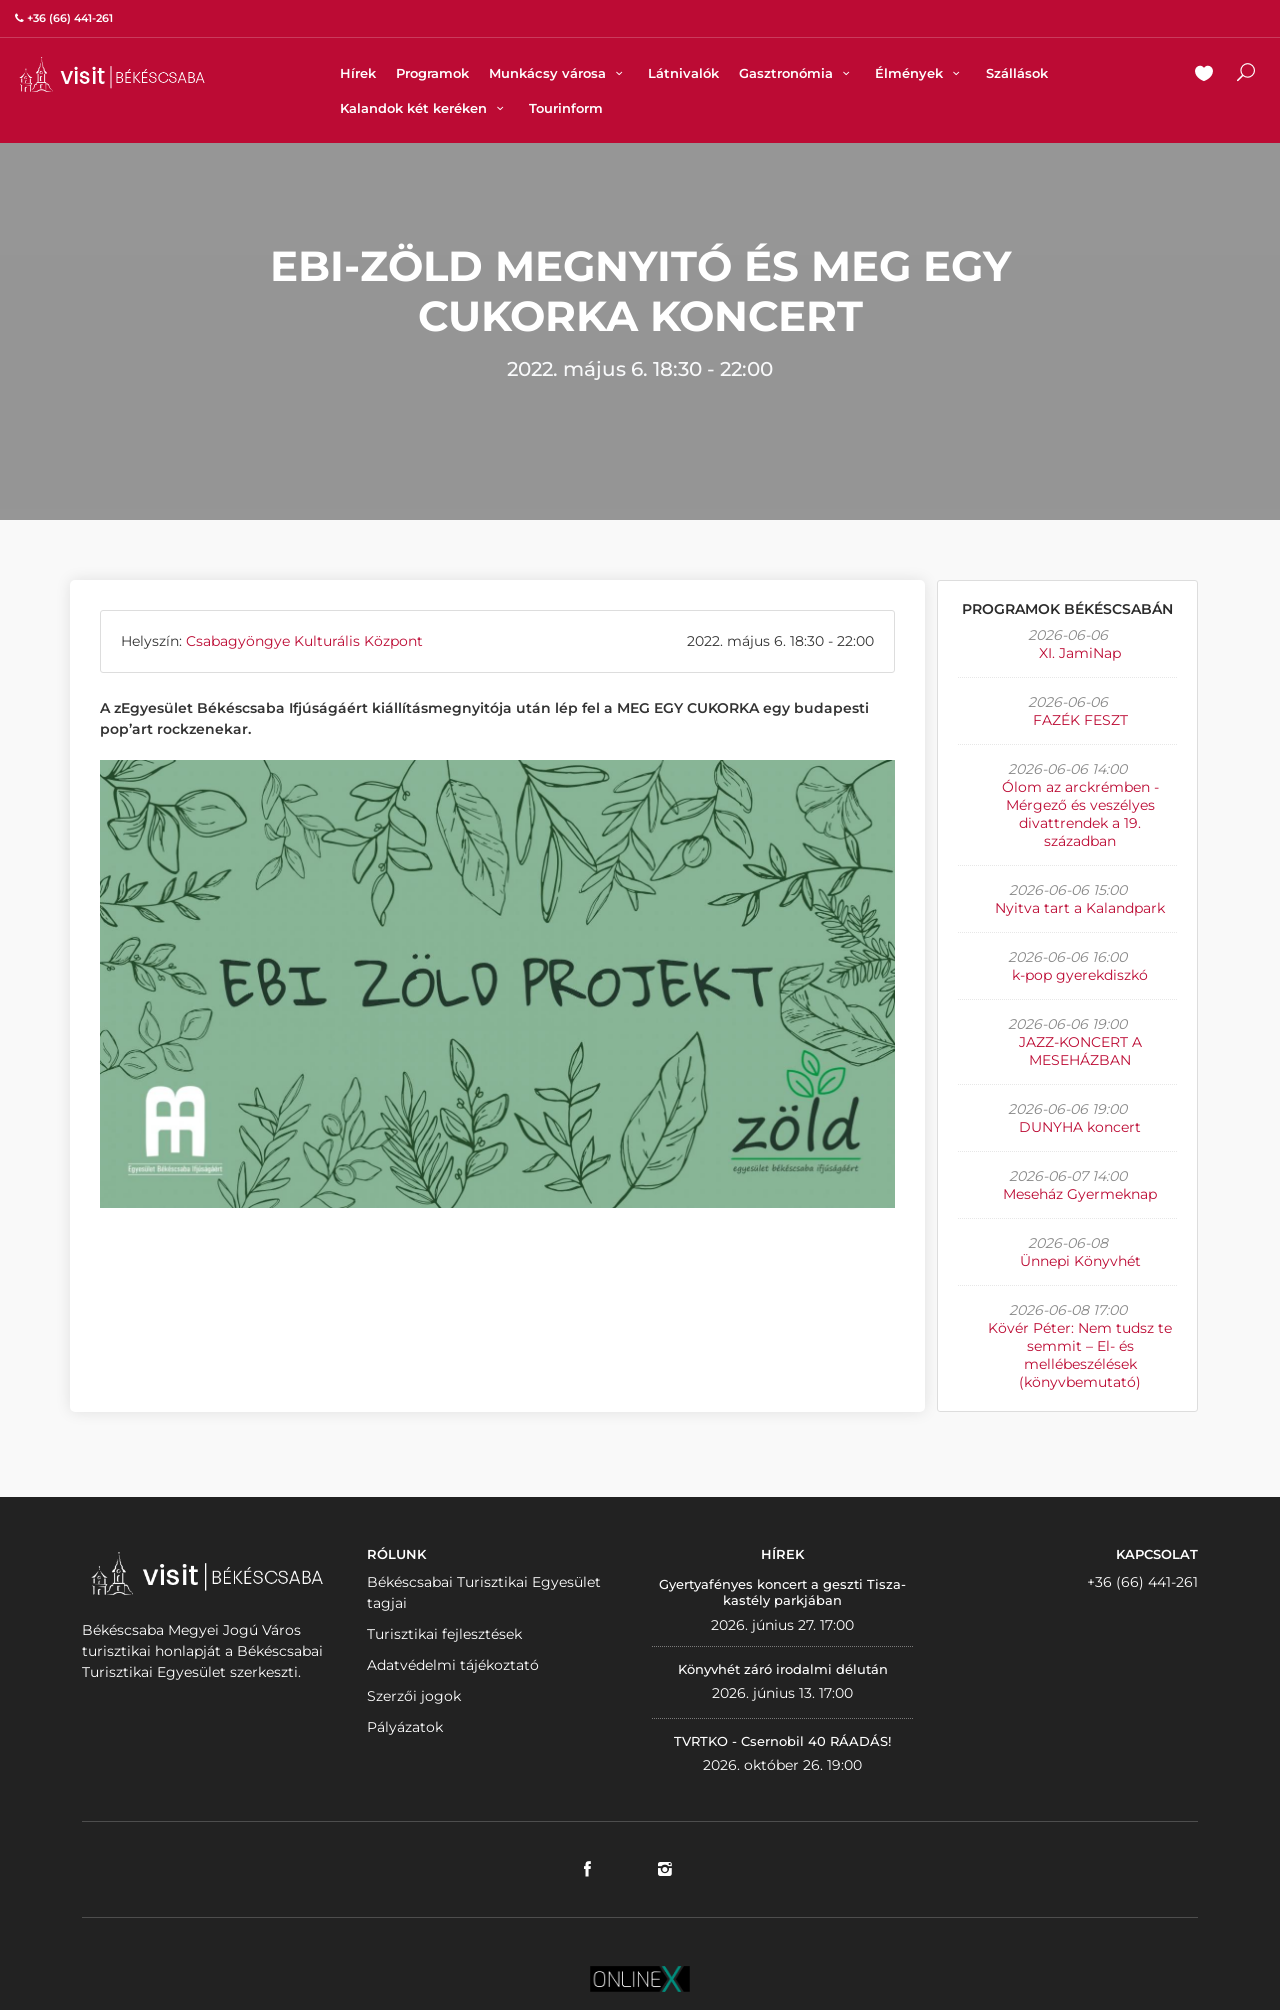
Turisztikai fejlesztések (444, 1634)
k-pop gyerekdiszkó (1080, 975)
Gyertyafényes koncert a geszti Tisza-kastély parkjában (782, 1592)
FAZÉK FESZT (1080, 720)
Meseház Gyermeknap (1080, 1194)
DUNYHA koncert (1080, 1127)
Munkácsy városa (558, 73)
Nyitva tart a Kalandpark (1080, 908)
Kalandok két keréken (424, 108)
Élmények (920, 73)
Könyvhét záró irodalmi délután (783, 1669)
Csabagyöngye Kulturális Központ (304, 641)
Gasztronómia (797, 73)
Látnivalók (683, 73)
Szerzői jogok (414, 1696)
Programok (432, 73)
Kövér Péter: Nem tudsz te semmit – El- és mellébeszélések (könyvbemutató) (1080, 1355)
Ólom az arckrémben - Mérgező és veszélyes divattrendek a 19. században (1080, 814)
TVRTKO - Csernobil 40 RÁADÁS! (782, 1741)
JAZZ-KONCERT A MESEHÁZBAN (1080, 1051)
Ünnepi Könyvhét (1080, 1261)
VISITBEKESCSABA (112, 74)
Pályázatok (405, 1727)
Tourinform (566, 108)
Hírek (358, 73)
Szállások (1017, 73)
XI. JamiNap (1080, 653)
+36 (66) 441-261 (1142, 1582)
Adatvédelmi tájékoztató (453, 1665)
